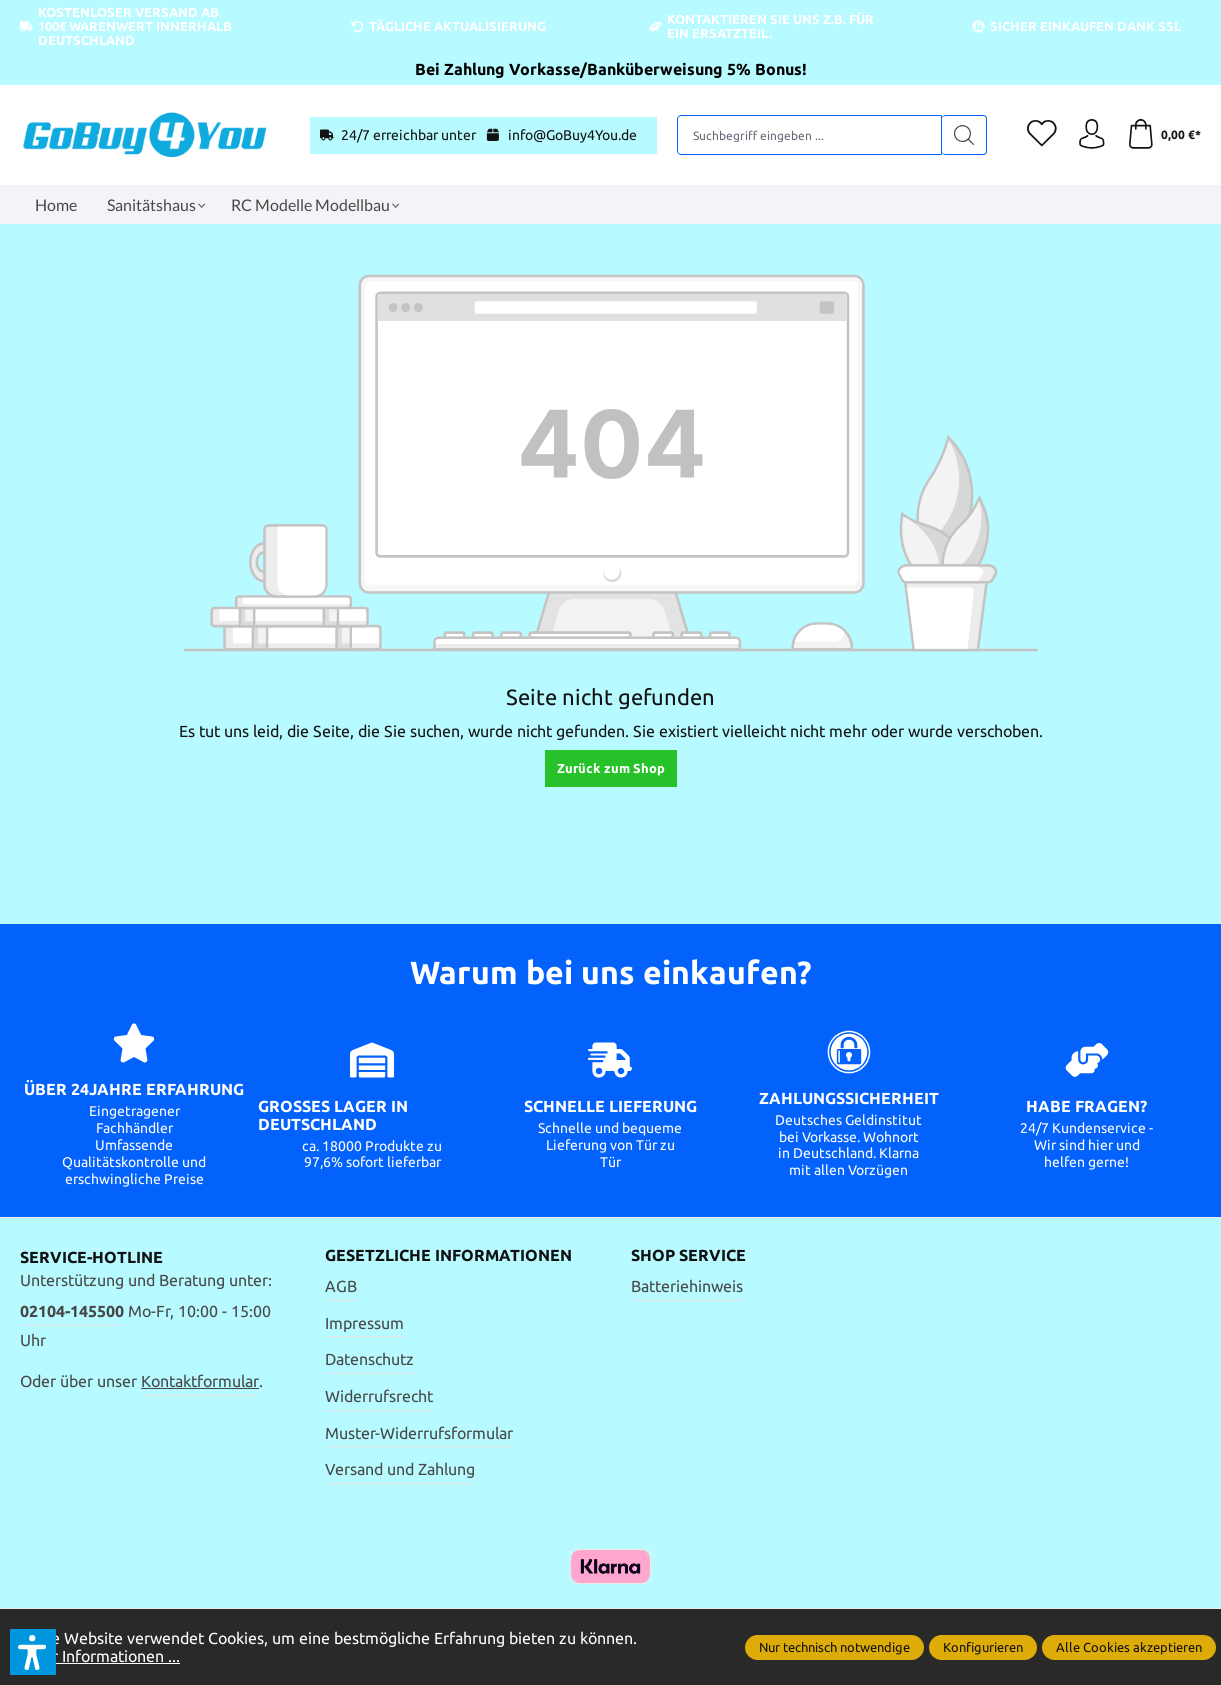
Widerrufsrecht (379, 1396)
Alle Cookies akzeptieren (1129, 1647)
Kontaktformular (200, 1381)
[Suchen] (963, 135)
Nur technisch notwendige (834, 1647)
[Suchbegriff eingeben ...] (809, 135)
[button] (33, 1652)
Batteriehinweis (687, 1286)
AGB (341, 1286)
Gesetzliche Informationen (448, 1256)
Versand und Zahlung (400, 1469)
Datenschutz (369, 1360)
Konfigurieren (983, 1647)
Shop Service (688, 1256)
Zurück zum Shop (611, 768)
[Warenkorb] (1163, 135)
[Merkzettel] (1041, 135)
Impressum (364, 1323)
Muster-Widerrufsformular (419, 1433)
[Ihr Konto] (1091, 135)
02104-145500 (72, 1311)
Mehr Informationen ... (100, 1656)
